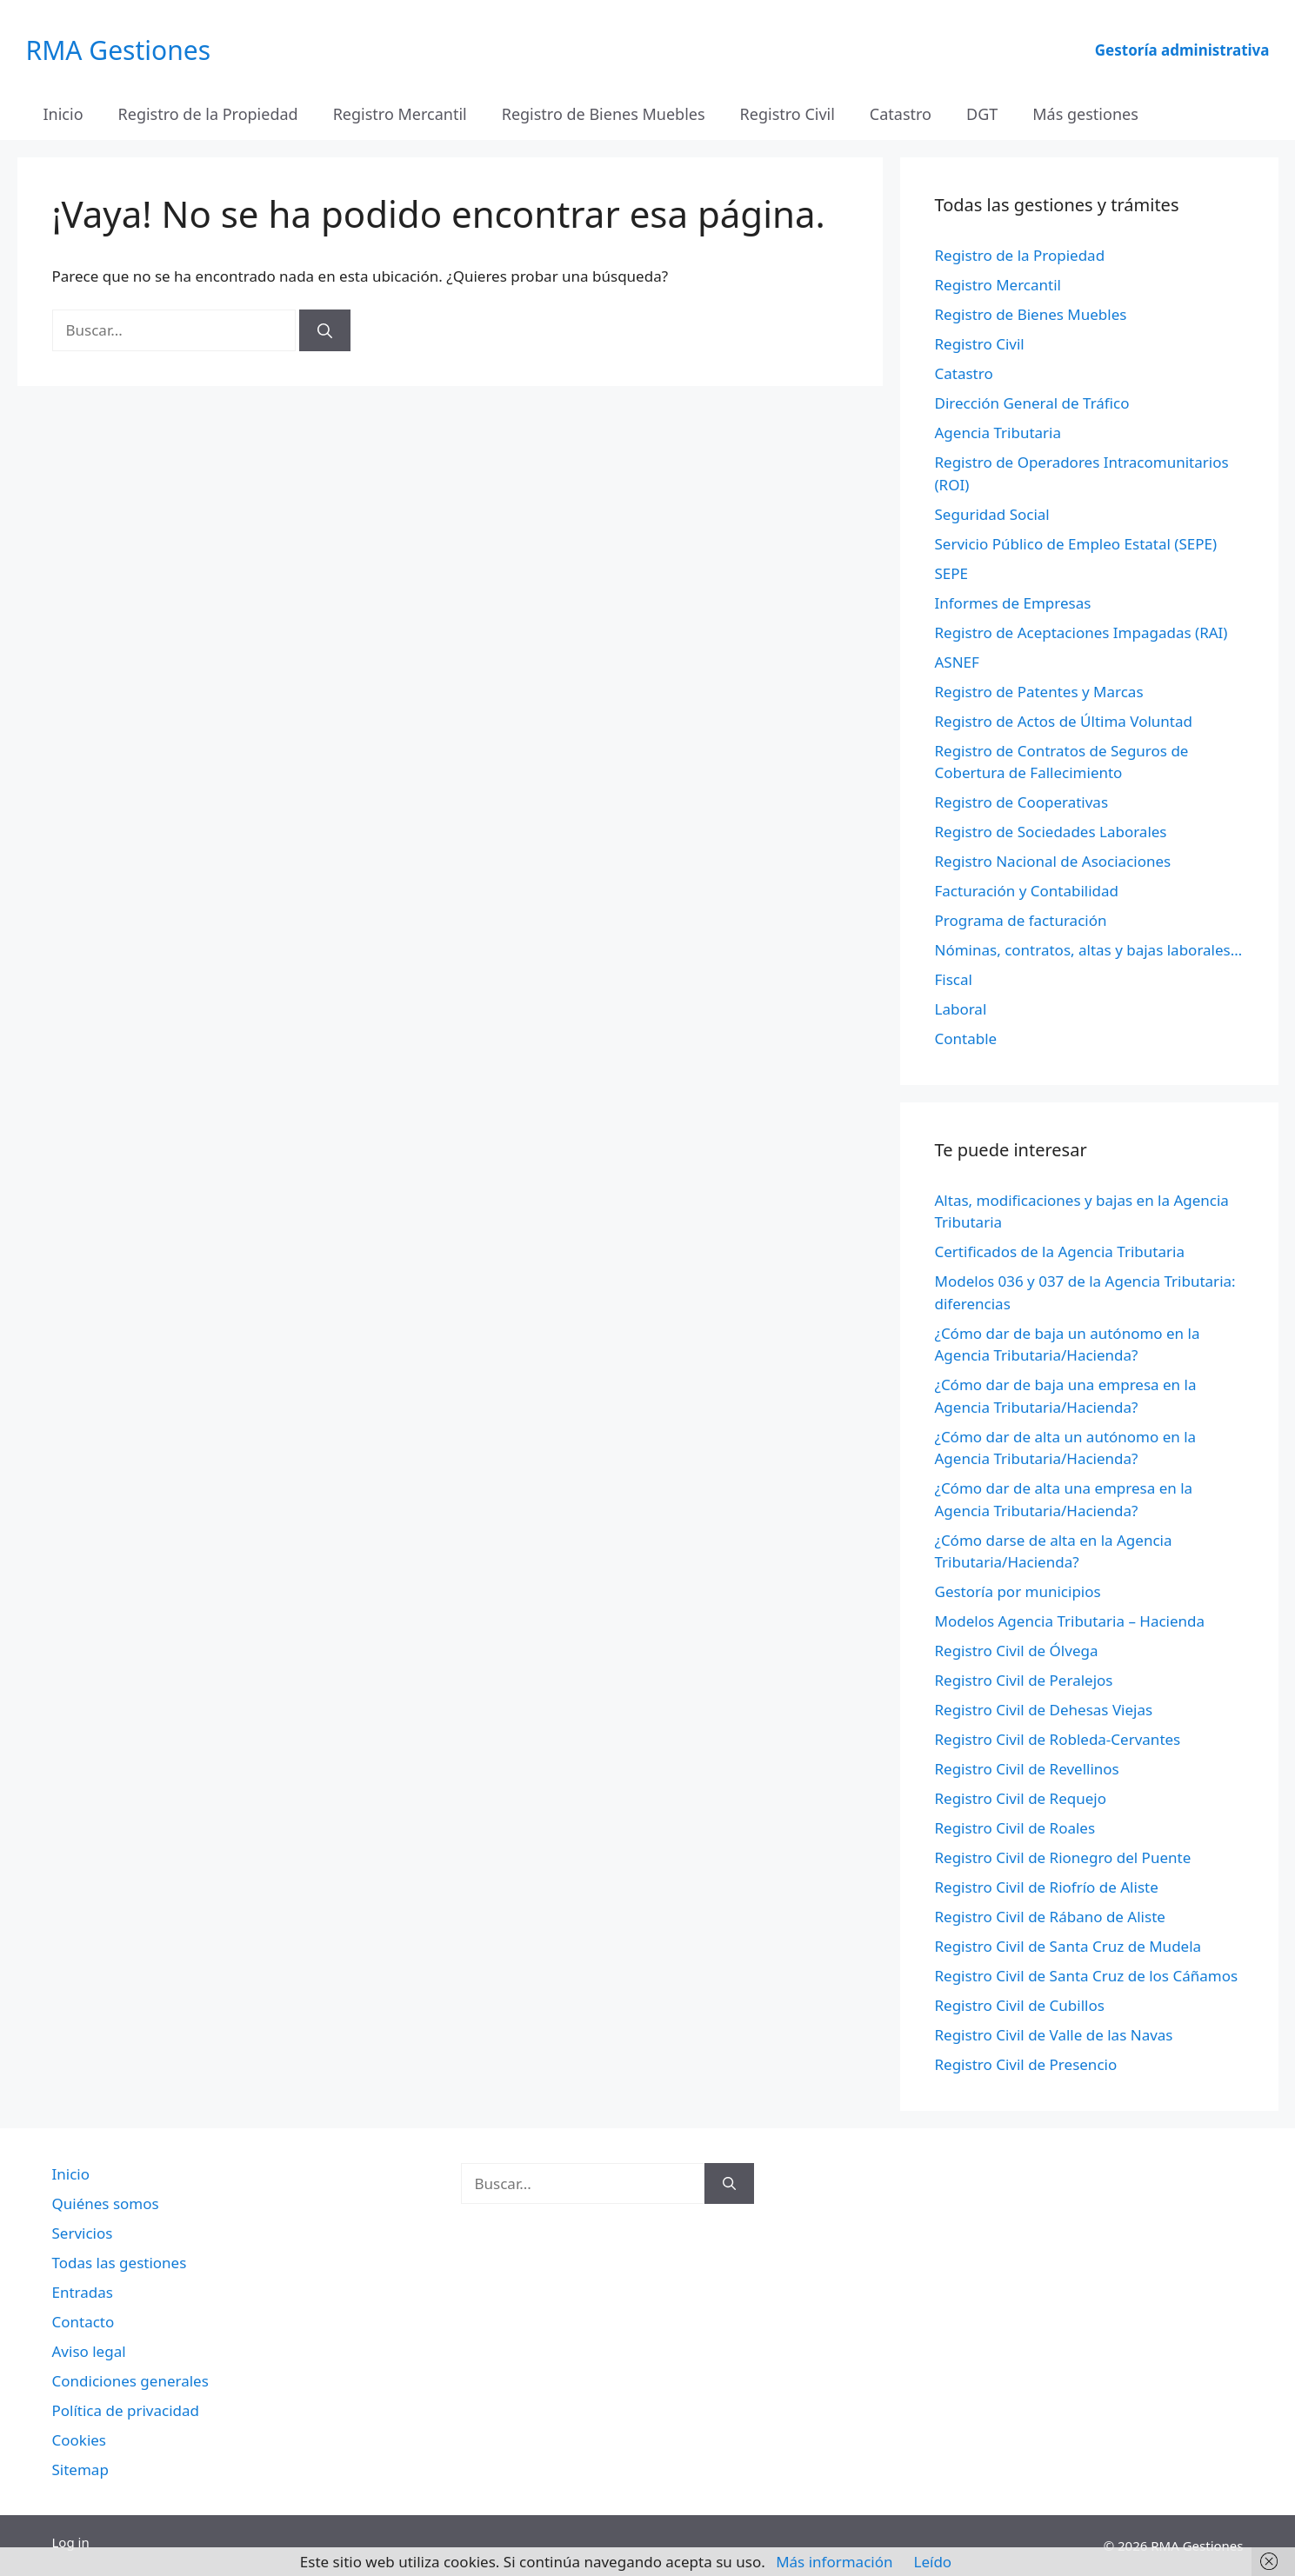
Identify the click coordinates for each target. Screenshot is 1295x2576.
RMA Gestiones (118, 50)
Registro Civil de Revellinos (1027, 1769)
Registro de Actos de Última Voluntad (1063, 721)
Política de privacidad (125, 2410)
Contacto (83, 2322)
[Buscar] (324, 330)
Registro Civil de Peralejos (1024, 1680)
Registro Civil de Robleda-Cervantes (1058, 1739)
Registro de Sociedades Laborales (1051, 832)
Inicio (63, 113)
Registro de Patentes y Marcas (1039, 692)
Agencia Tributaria (998, 433)
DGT (982, 113)
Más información (834, 2562)
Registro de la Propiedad (208, 113)
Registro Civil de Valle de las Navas (1054, 2035)
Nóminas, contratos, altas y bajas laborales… (1089, 950)
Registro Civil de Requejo (1020, 1798)
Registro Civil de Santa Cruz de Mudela (1068, 1946)
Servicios (82, 2233)
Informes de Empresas (1013, 603)
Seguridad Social (992, 514)
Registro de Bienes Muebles (603, 113)
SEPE (952, 573)
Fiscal (953, 979)
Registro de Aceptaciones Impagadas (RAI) (1081, 632)
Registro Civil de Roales (1015, 1828)
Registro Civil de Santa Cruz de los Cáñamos (1086, 1976)
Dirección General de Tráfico (1032, 403)
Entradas (82, 2292)
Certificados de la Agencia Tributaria (1060, 1251)
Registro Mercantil (400, 113)
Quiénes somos (105, 2203)
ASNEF (957, 662)
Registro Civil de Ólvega (1016, 1651)
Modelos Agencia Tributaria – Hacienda (1070, 1621)
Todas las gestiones (119, 2263)
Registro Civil (787, 113)
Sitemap (80, 2469)
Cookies (79, 2440)
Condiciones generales (130, 2381)
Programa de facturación (1021, 920)
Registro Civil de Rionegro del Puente (1063, 1857)
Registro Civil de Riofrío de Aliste (1046, 1887)
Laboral (961, 1009)
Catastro (900, 113)
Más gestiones (1085, 113)
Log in (71, 2542)
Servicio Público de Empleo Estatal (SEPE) (1076, 544)
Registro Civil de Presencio (1026, 2064)
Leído (933, 2562)
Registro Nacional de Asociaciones (1053, 861)
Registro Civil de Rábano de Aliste (1050, 1917)
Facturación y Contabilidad (1027, 891)
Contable (966, 1038)
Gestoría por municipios (1018, 1591)
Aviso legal (89, 2351)
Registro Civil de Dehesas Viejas (1044, 1710)
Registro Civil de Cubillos (1020, 2005)
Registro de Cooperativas (1022, 802)
